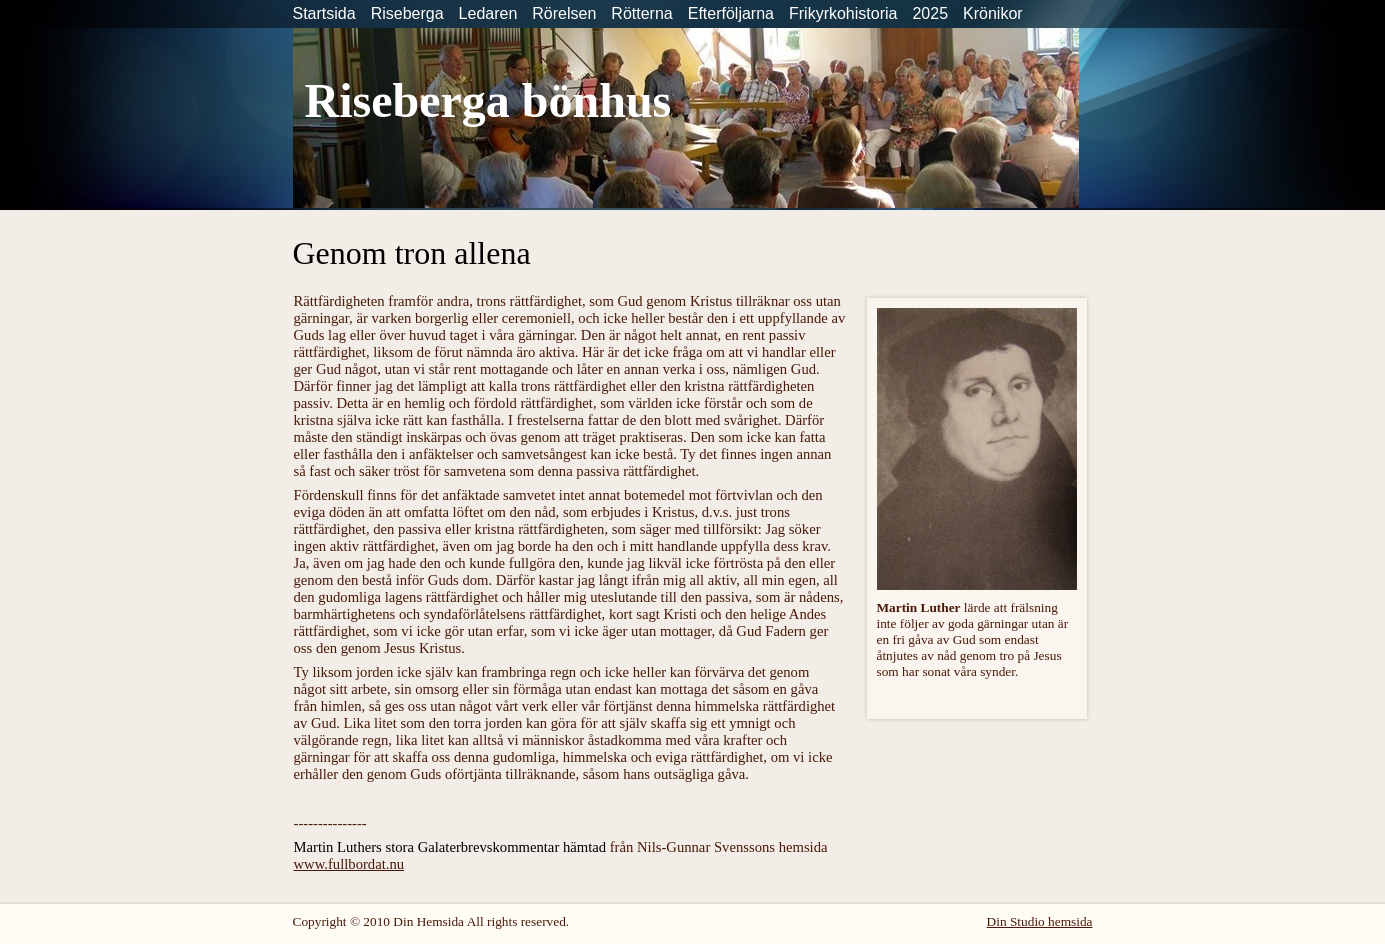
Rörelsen (564, 13)
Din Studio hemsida (1040, 921)
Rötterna (641, 13)
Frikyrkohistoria (843, 13)
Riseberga (407, 13)
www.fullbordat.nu (349, 864)
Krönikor (993, 13)
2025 (930, 13)
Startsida (324, 13)
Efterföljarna (731, 13)
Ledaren (488, 13)
